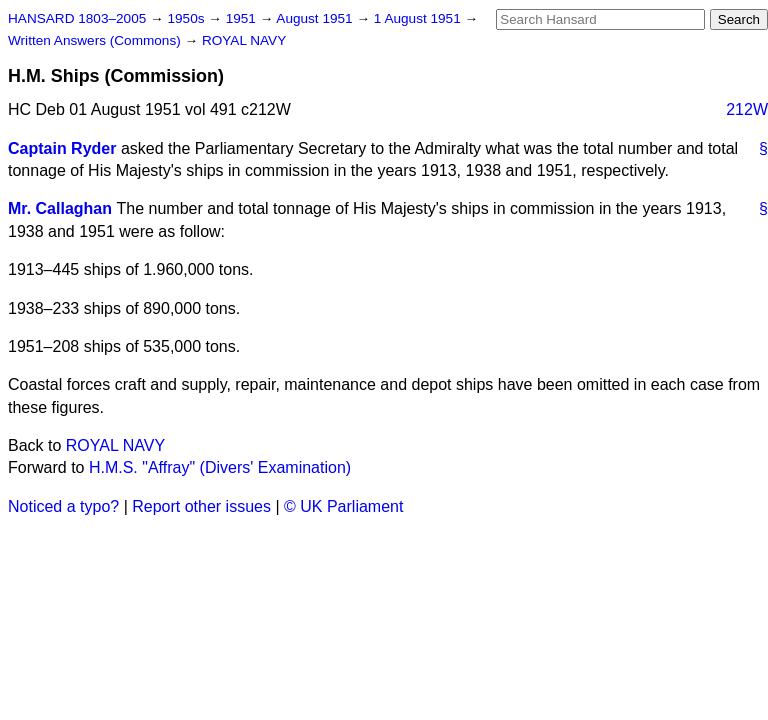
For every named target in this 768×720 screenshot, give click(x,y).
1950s (187, 18)
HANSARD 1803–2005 (77, 18)
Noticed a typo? (63, 506)
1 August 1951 (419, 18)
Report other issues (201, 506)
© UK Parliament (343, 506)
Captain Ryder (62, 148)
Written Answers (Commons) (96, 40)
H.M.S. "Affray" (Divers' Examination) (220, 467)
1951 (243, 18)
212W (747, 109)
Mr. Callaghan (60, 208)
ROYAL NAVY (244, 40)
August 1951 (316, 18)
